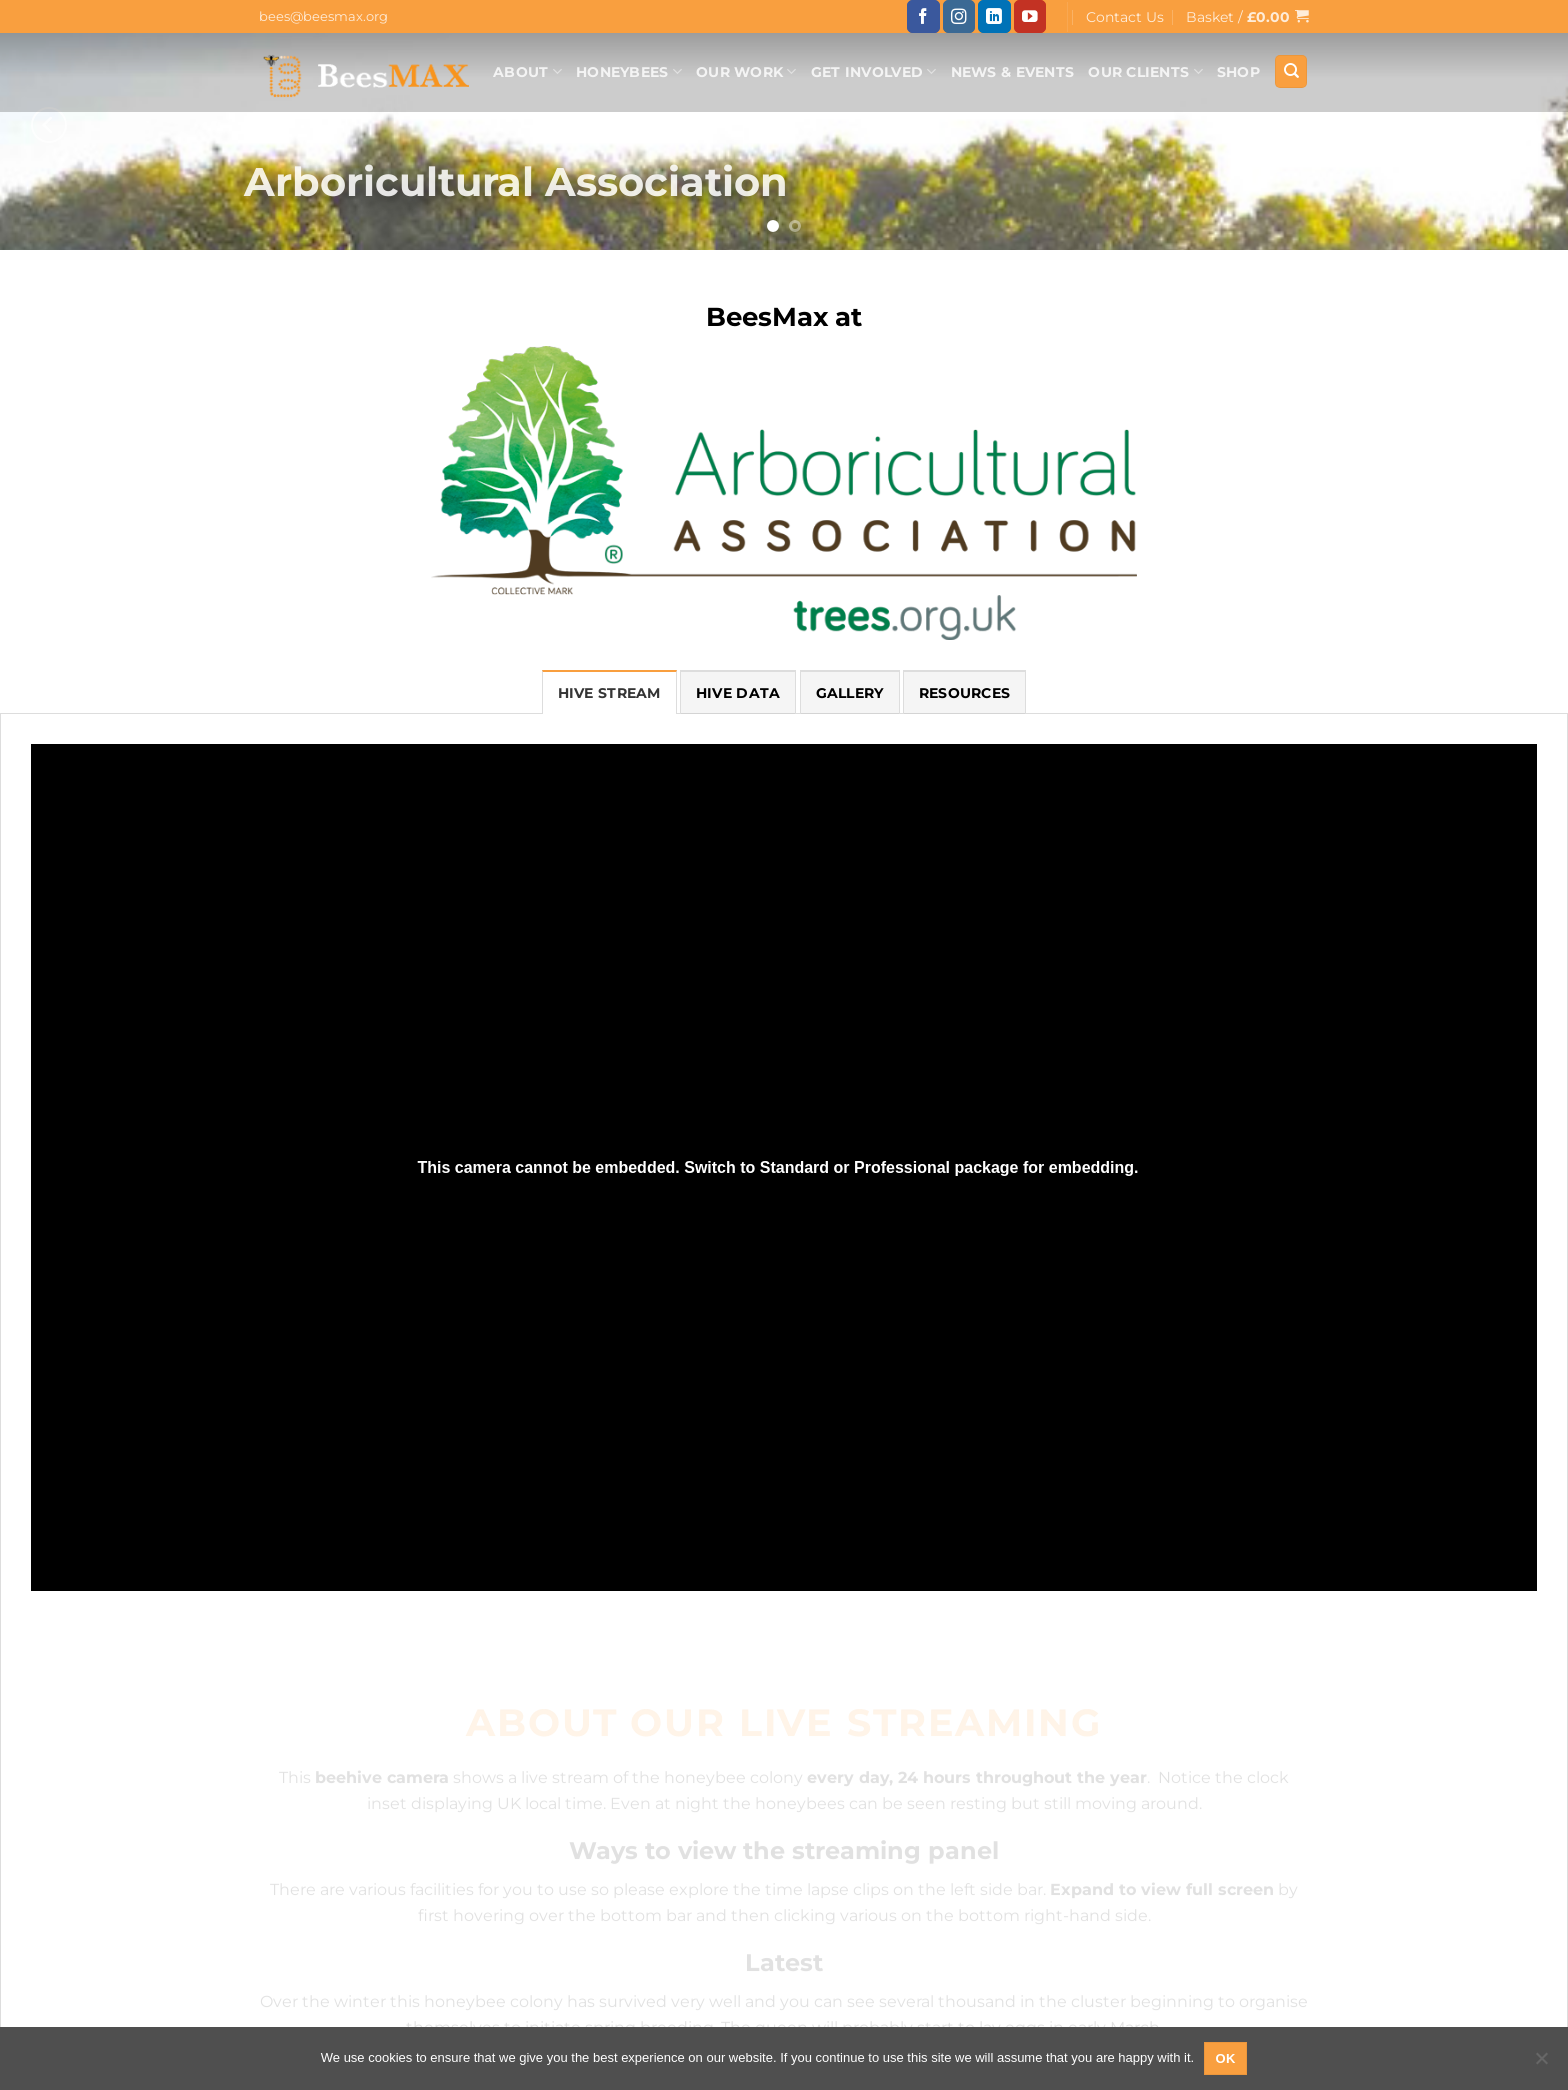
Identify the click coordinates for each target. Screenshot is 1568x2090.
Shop (1238, 72)
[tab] (609, 692)
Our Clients (1145, 71)
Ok (1226, 2058)
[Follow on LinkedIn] (994, 16)
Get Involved (874, 71)
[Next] (1519, 125)
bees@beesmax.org (323, 16)
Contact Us (1125, 17)
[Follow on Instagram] (959, 16)
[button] (1247, 16)
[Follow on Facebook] (923, 16)
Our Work (746, 71)
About (527, 71)
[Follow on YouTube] (1030, 16)
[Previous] (49, 125)
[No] (1541, 2064)
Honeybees (629, 71)
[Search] (1291, 71)
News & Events (1013, 72)
